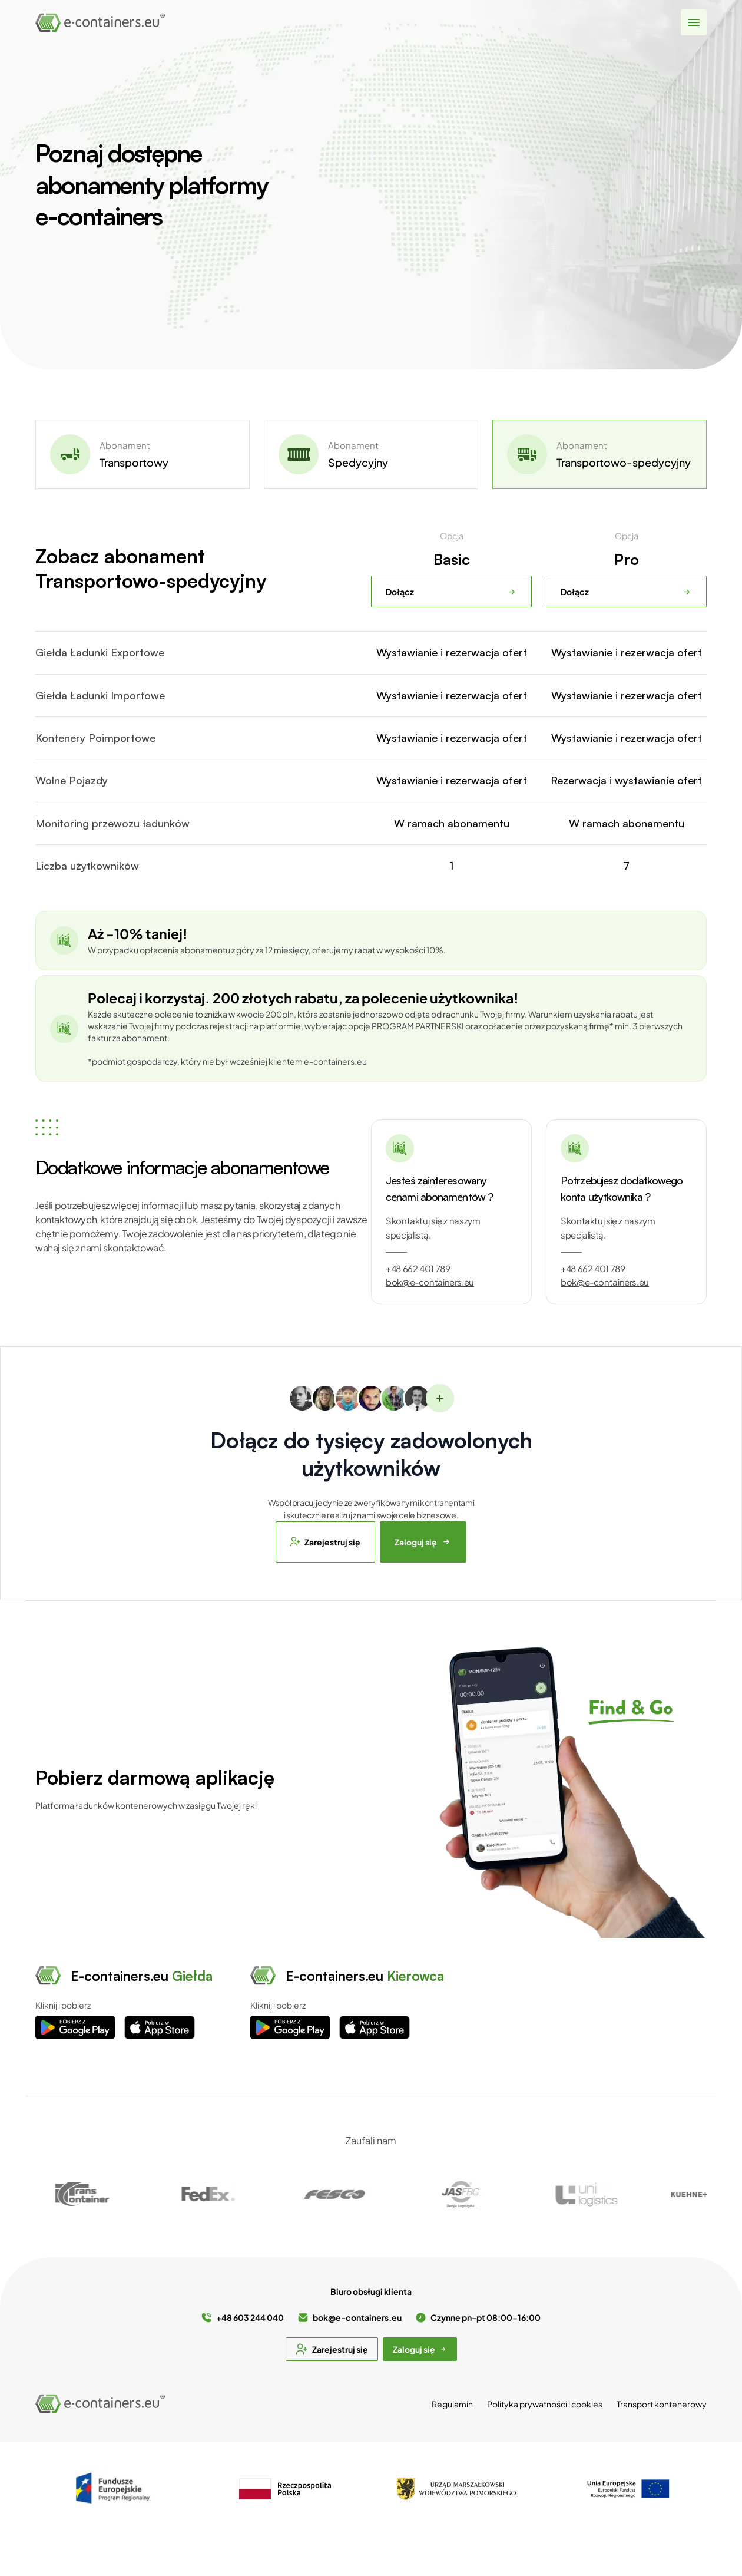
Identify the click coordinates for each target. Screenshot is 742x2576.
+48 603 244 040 (250, 2317)
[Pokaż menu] (694, 23)
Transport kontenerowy (662, 2404)
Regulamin (452, 2404)
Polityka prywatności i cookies (544, 2404)
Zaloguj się (423, 1542)
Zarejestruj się (325, 1542)
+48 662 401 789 (418, 1268)
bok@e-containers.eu (430, 1282)
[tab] (142, 454)
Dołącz (451, 591)
